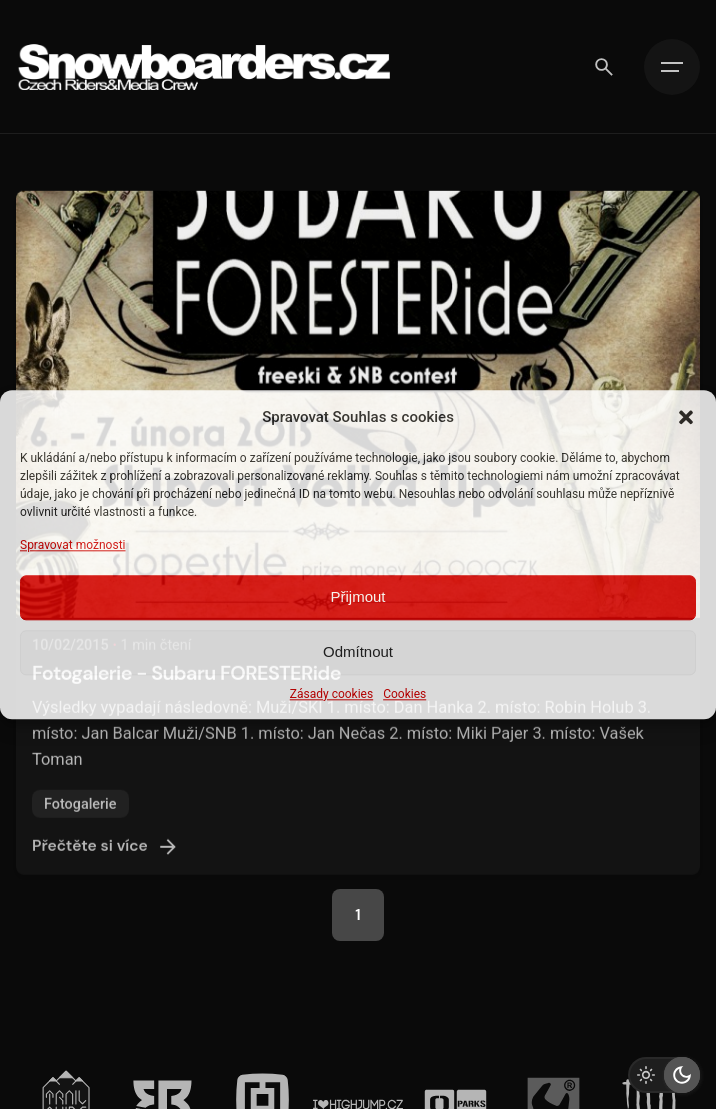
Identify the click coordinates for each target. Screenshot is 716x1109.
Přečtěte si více (106, 863)
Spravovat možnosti (73, 545)
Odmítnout (358, 652)
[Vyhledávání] (604, 67)
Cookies (404, 694)
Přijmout (357, 597)
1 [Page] (357, 915)
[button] (686, 417)
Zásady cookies (331, 694)
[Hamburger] (672, 67)
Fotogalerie (80, 820)
